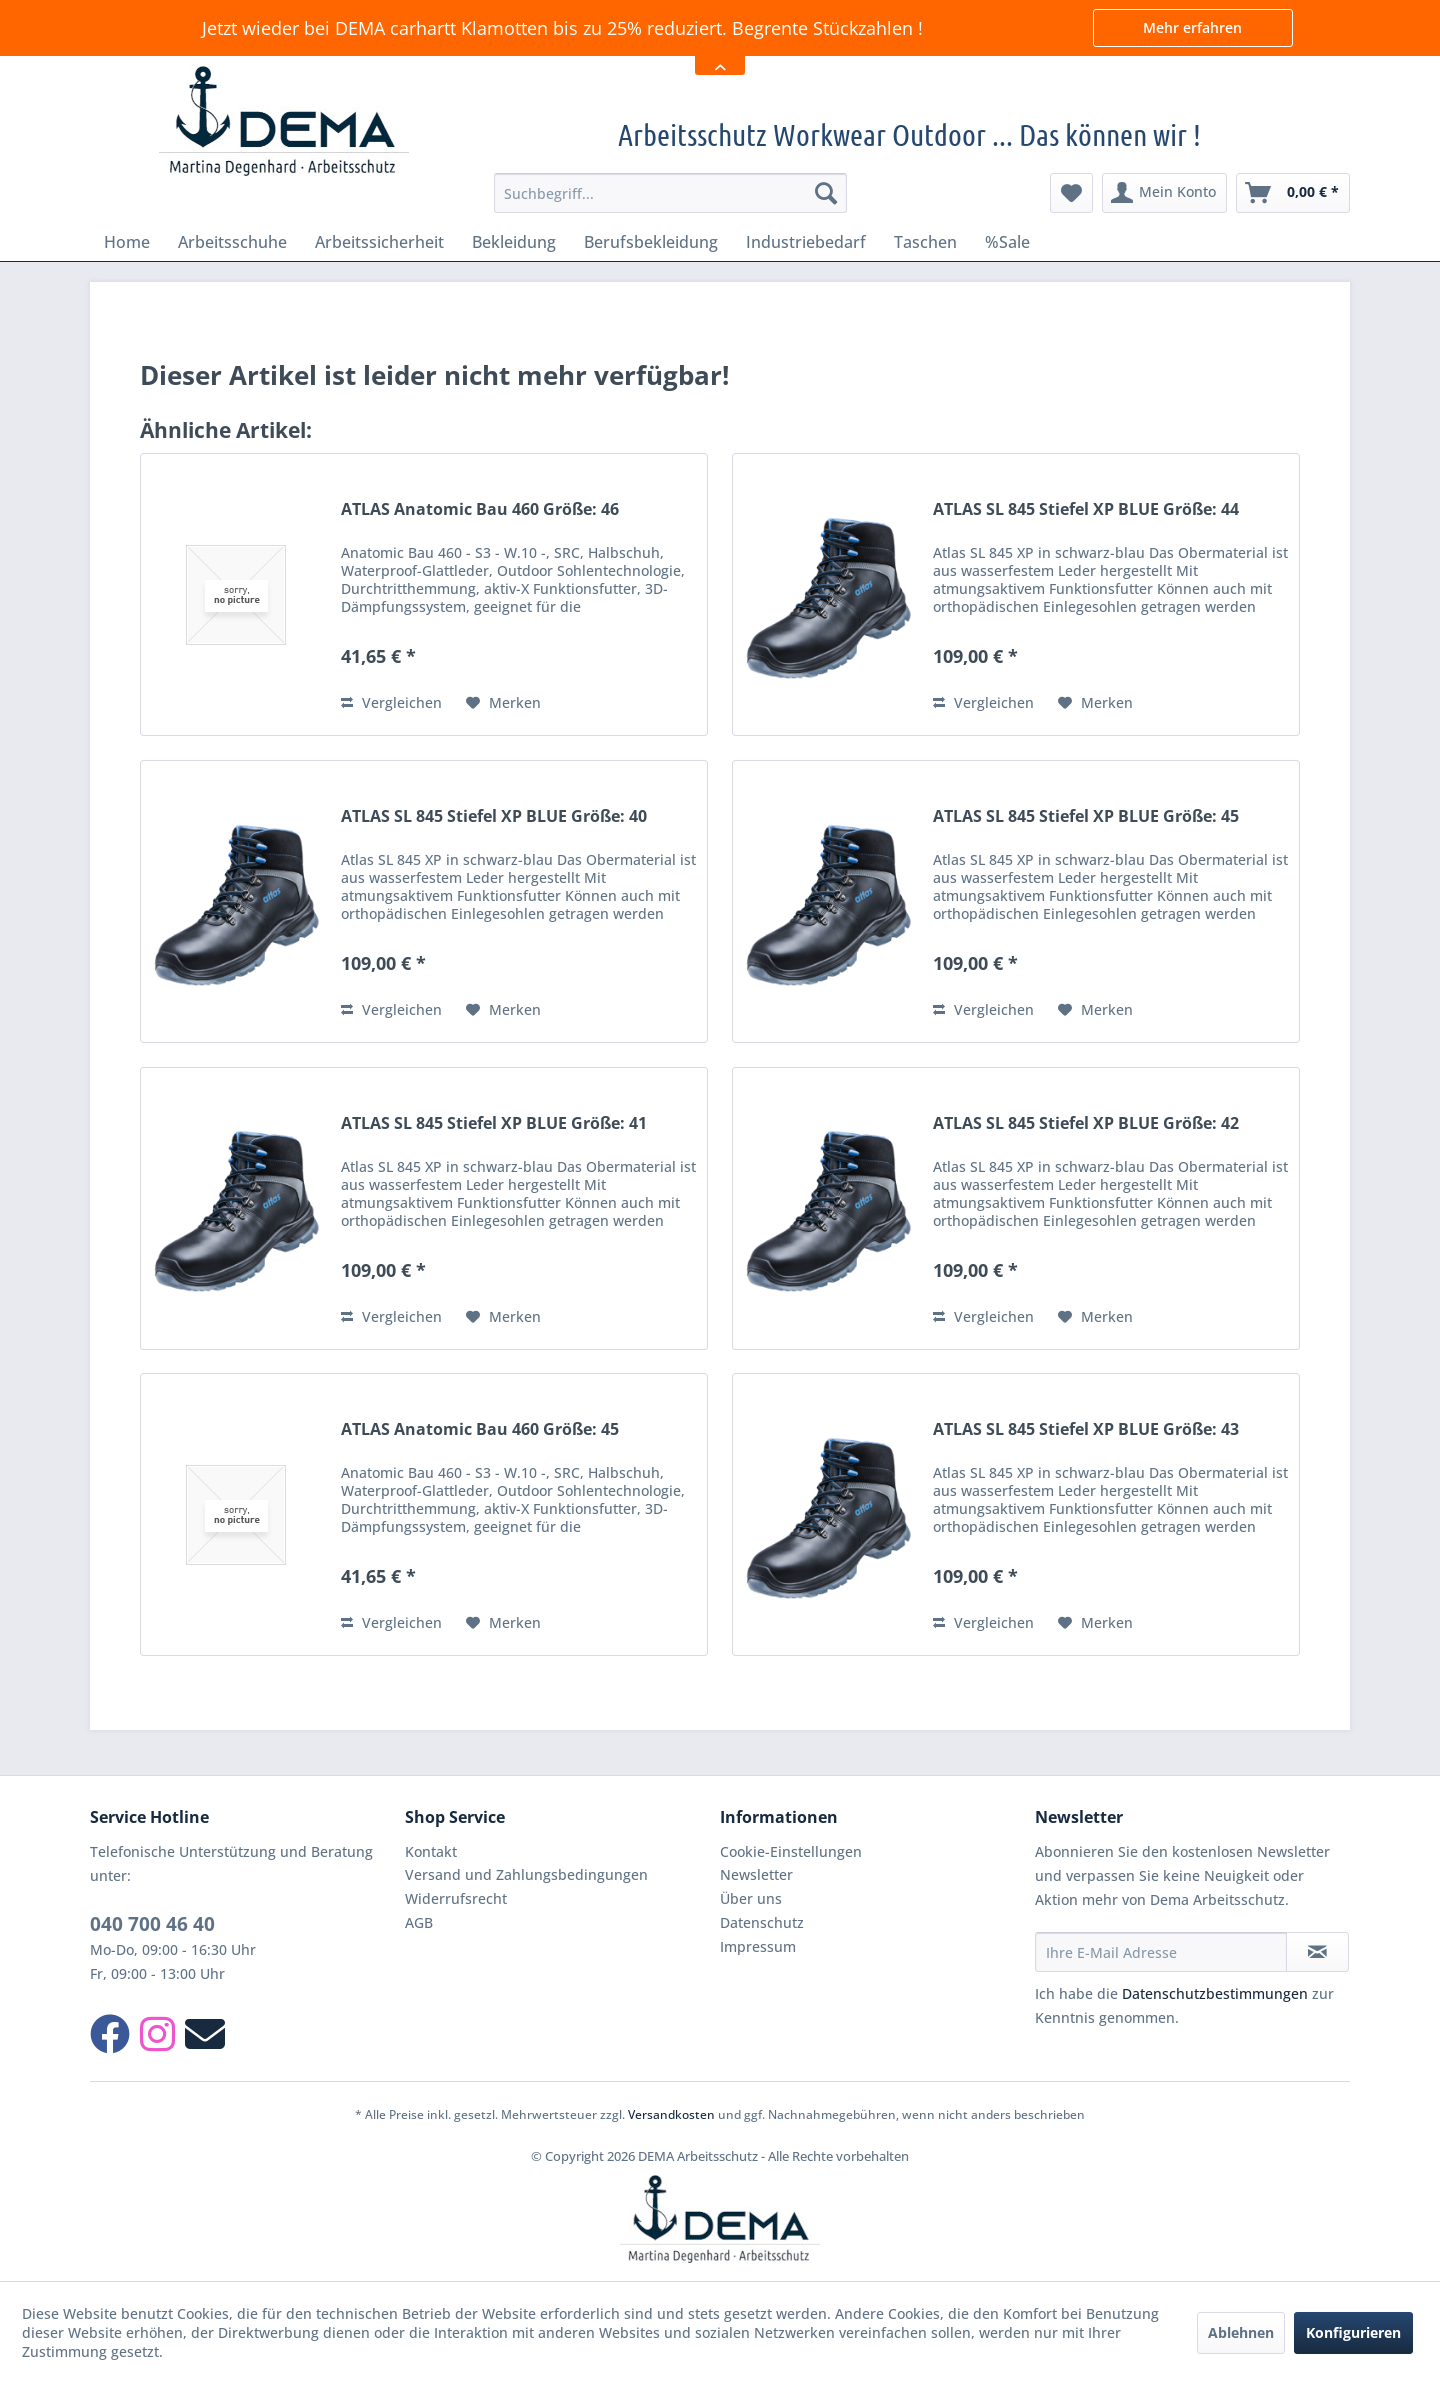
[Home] (127, 242)
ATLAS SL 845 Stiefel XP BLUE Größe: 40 (494, 816)
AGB (419, 1922)
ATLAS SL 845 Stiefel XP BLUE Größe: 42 (1086, 1123)
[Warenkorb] (1293, 193)
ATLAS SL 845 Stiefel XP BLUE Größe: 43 (1086, 1429)
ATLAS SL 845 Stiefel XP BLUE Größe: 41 (494, 1123)
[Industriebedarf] (806, 242)
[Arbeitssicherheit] (379, 242)
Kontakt (431, 1851)
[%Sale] (1007, 242)
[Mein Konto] (1164, 193)
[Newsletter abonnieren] (1317, 1952)
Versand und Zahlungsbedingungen (526, 1874)
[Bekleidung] (514, 242)
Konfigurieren (1353, 2332)
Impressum (758, 1946)
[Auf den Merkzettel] (503, 703)
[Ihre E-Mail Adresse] (1161, 1952)
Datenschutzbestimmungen (1215, 1993)
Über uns (751, 1898)
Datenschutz (762, 1922)
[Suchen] (826, 193)
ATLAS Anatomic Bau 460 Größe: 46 (480, 509)
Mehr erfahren (1192, 27)
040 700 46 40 (152, 1924)
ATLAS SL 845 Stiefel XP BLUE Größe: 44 (1086, 509)
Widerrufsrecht (456, 1898)
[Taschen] (925, 242)
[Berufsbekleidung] (651, 242)
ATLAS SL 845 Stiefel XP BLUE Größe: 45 (1086, 816)
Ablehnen (1241, 2332)
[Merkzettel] (1071, 193)
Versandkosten (671, 2114)
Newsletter (756, 1874)
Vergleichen (391, 702)
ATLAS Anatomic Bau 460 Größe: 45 (480, 1429)
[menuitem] (670, 193)
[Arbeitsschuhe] (232, 242)
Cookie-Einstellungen (791, 1851)
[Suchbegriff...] (670, 193)
